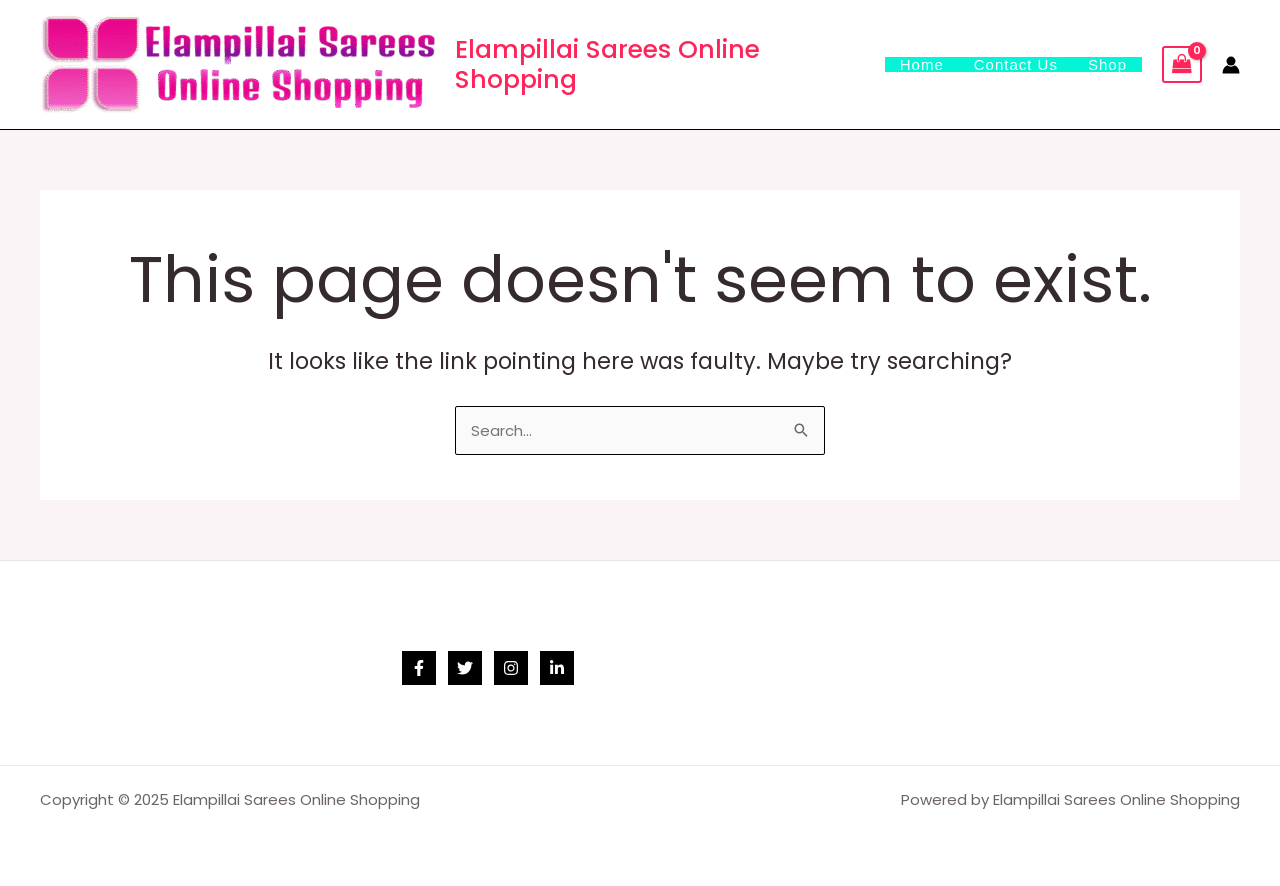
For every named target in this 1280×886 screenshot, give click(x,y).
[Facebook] (419, 668)
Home (922, 64)
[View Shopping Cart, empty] (1182, 65)
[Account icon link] (1231, 65)
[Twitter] (465, 668)
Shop (1107, 64)
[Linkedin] (557, 668)
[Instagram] (511, 668)
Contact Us (1016, 64)
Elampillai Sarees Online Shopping (607, 64)
